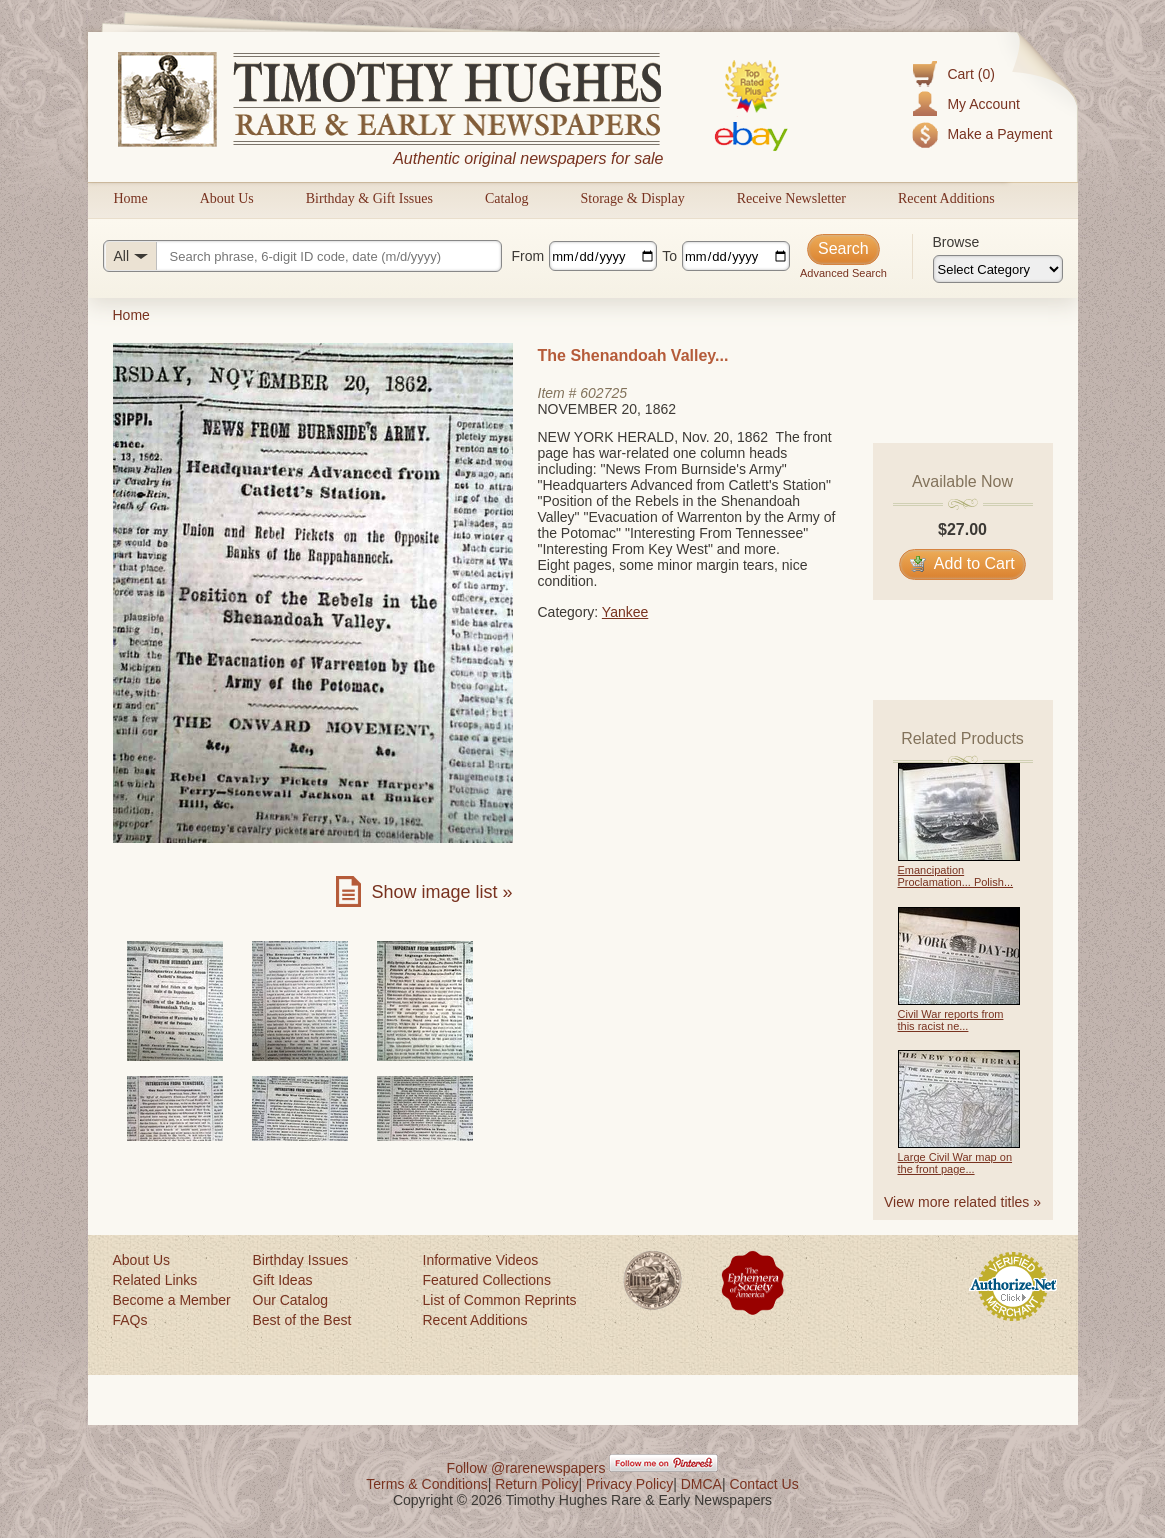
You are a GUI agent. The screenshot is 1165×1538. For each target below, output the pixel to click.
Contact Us (763, 1484)
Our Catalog (290, 1300)
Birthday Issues (301, 1260)
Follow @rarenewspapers (526, 1468)
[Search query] (302, 256)
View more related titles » (962, 1202)
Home (131, 198)
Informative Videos (481, 1260)
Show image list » (441, 892)
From (528, 256)
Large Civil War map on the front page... (955, 1163)
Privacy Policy (629, 1484)
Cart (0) (970, 74)
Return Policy (536, 1484)
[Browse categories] (998, 269)
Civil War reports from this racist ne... (951, 1020)
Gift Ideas (283, 1280)
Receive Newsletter (791, 198)
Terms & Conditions (426, 1484)
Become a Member (172, 1300)
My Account (983, 104)
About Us (227, 198)
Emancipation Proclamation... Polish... (956, 876)
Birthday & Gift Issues (369, 198)
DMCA (701, 1484)
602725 (603, 393)
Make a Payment (999, 134)
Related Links (155, 1280)
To (669, 256)
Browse (956, 242)
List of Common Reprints (500, 1300)
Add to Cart (962, 563)
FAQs (130, 1320)
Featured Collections (487, 1280)
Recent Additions (946, 198)
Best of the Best (302, 1320)
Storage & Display (632, 198)
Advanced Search (843, 273)
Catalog (507, 198)
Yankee (625, 612)
